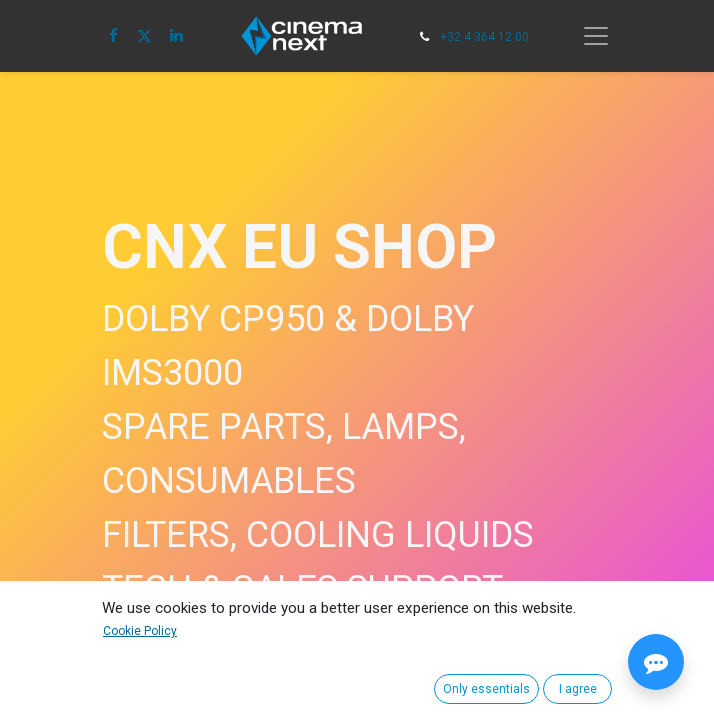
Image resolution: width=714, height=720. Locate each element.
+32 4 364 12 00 (484, 37)
